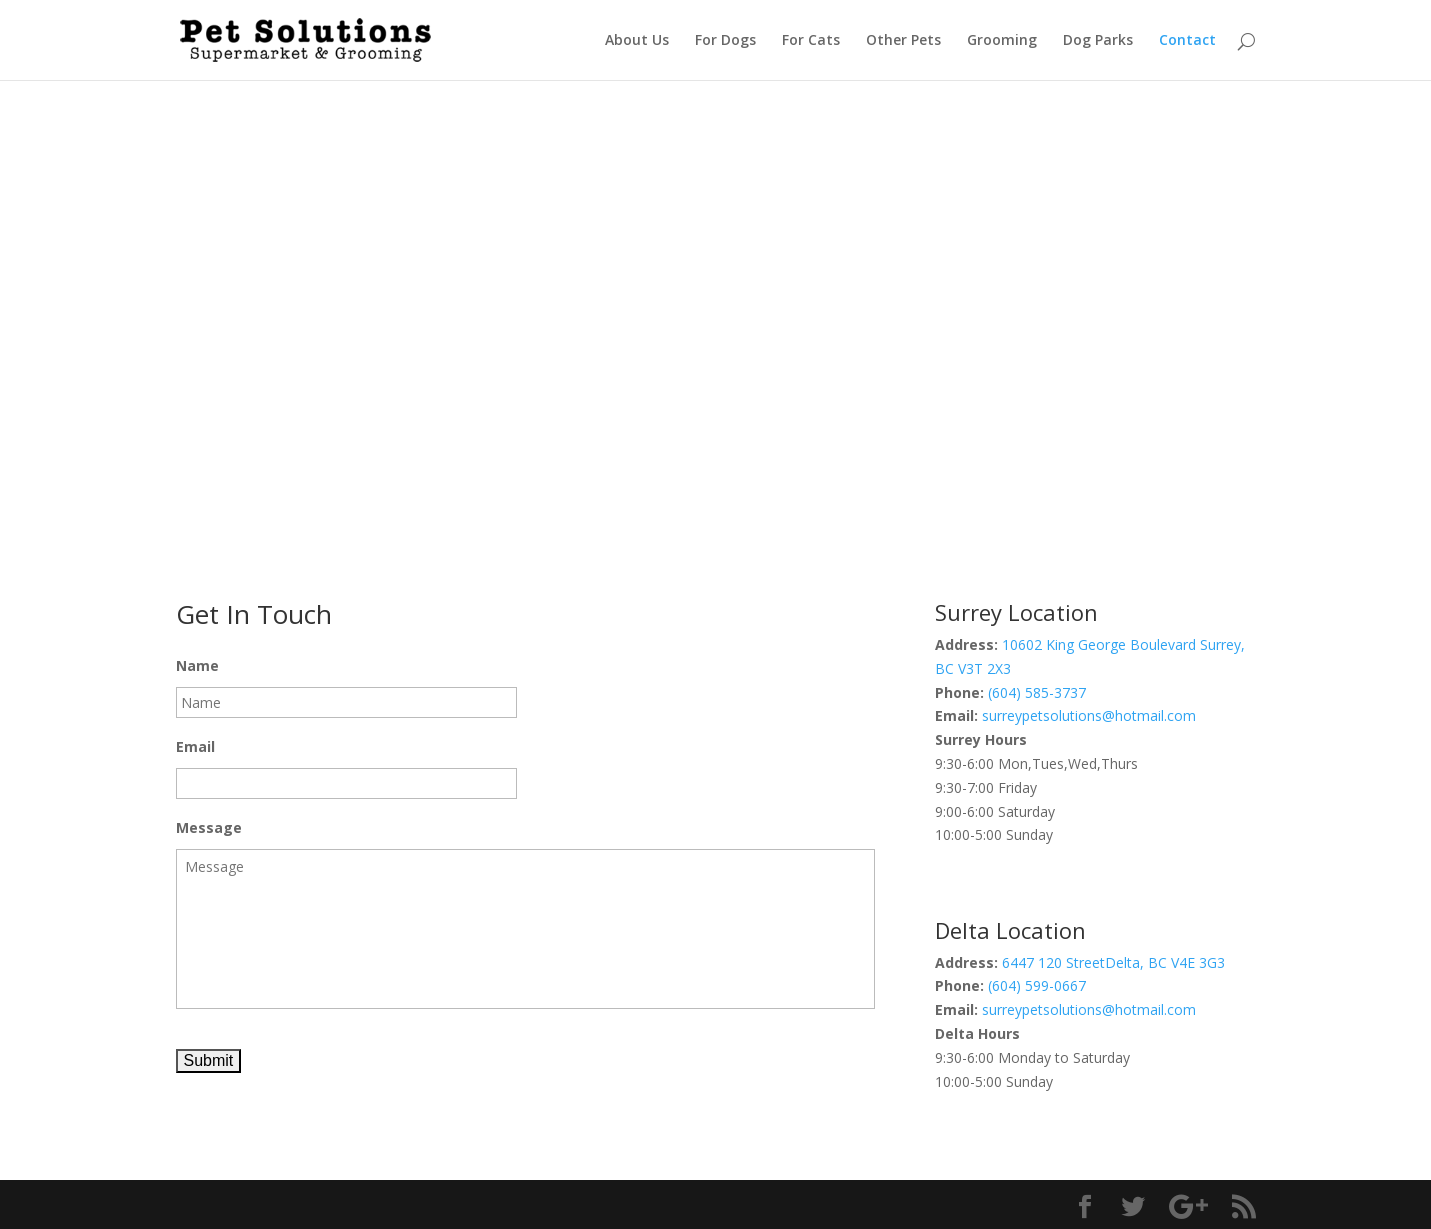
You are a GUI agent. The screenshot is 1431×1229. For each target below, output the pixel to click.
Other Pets (903, 41)
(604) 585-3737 (1037, 692)
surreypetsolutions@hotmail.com (1089, 715)
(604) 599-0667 (1037, 985)
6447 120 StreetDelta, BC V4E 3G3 (1113, 962)
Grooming (1002, 41)
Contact (1187, 41)
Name (197, 666)
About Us (637, 41)
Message (209, 828)
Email (195, 747)
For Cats (811, 41)
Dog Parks (1098, 41)
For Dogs (725, 41)
